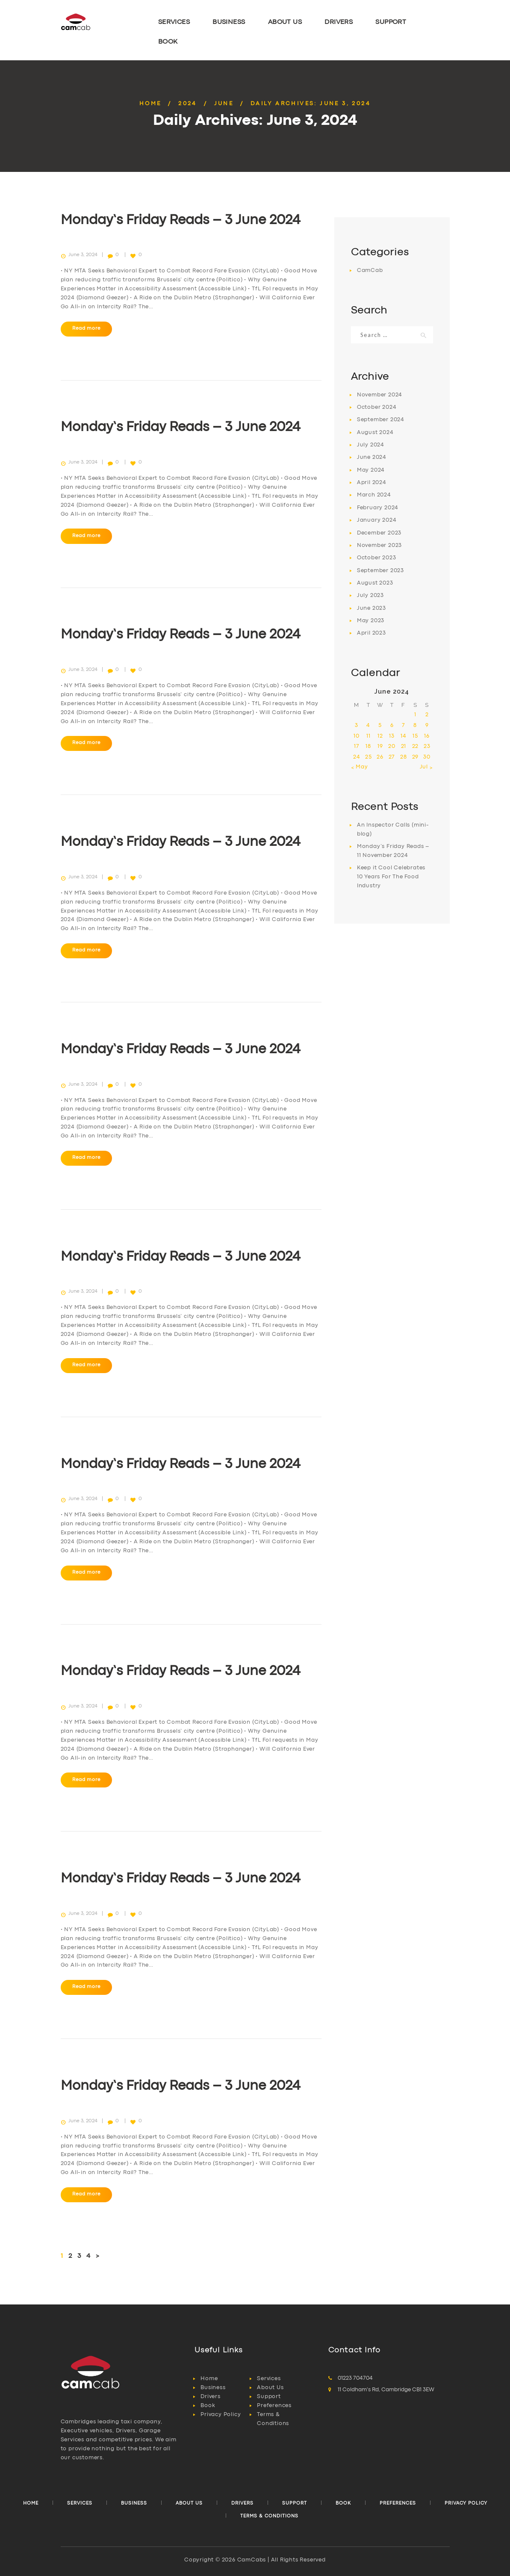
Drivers (210, 2396)
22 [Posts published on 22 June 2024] (415, 746)
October (377, 407)
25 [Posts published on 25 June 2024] (368, 757)
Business (212, 2387)
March (374, 495)
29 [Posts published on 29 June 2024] (415, 757)
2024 (187, 103)
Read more (86, 328)
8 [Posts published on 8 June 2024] (415, 725)
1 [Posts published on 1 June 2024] (415, 714)
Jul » (426, 767)
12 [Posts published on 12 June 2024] (380, 736)
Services (268, 2378)
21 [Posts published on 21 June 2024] (404, 746)
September (380, 419)
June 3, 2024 (82, 255)
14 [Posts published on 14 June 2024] (404, 736)
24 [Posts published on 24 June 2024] (356, 757)
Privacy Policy (220, 2414)
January (377, 520)
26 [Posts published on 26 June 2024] (380, 757)
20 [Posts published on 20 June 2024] (391, 746)
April (371, 482)
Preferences (274, 2405)
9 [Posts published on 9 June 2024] (427, 725)
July (370, 445)
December (379, 533)
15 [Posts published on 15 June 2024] (415, 736)
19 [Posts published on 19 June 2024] (380, 746)
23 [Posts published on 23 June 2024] (427, 746)
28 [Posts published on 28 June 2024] (403, 757)
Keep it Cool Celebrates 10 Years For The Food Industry (391, 877)
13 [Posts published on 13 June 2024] (392, 736)
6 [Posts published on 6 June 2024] (392, 725)
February (377, 507)
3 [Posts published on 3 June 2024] (356, 725)
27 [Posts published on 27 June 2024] (392, 757)
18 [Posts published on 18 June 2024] (368, 746)
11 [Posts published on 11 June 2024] (368, 736)
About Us (270, 2387)
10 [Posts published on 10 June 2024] (357, 736)
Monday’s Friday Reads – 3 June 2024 (181, 220)
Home (150, 103)
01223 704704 (355, 2378)
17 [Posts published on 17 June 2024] (357, 746)
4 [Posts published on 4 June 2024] (368, 725)
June (224, 103)
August (375, 432)
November (379, 395)
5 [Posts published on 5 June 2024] (380, 725)
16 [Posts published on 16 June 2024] (427, 736)
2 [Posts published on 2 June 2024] (427, 714)
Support (269, 2396)
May (371, 470)
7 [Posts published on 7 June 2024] (403, 725)
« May (359, 767)
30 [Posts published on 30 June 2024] (426, 757)
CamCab (370, 270)
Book (207, 2405)
